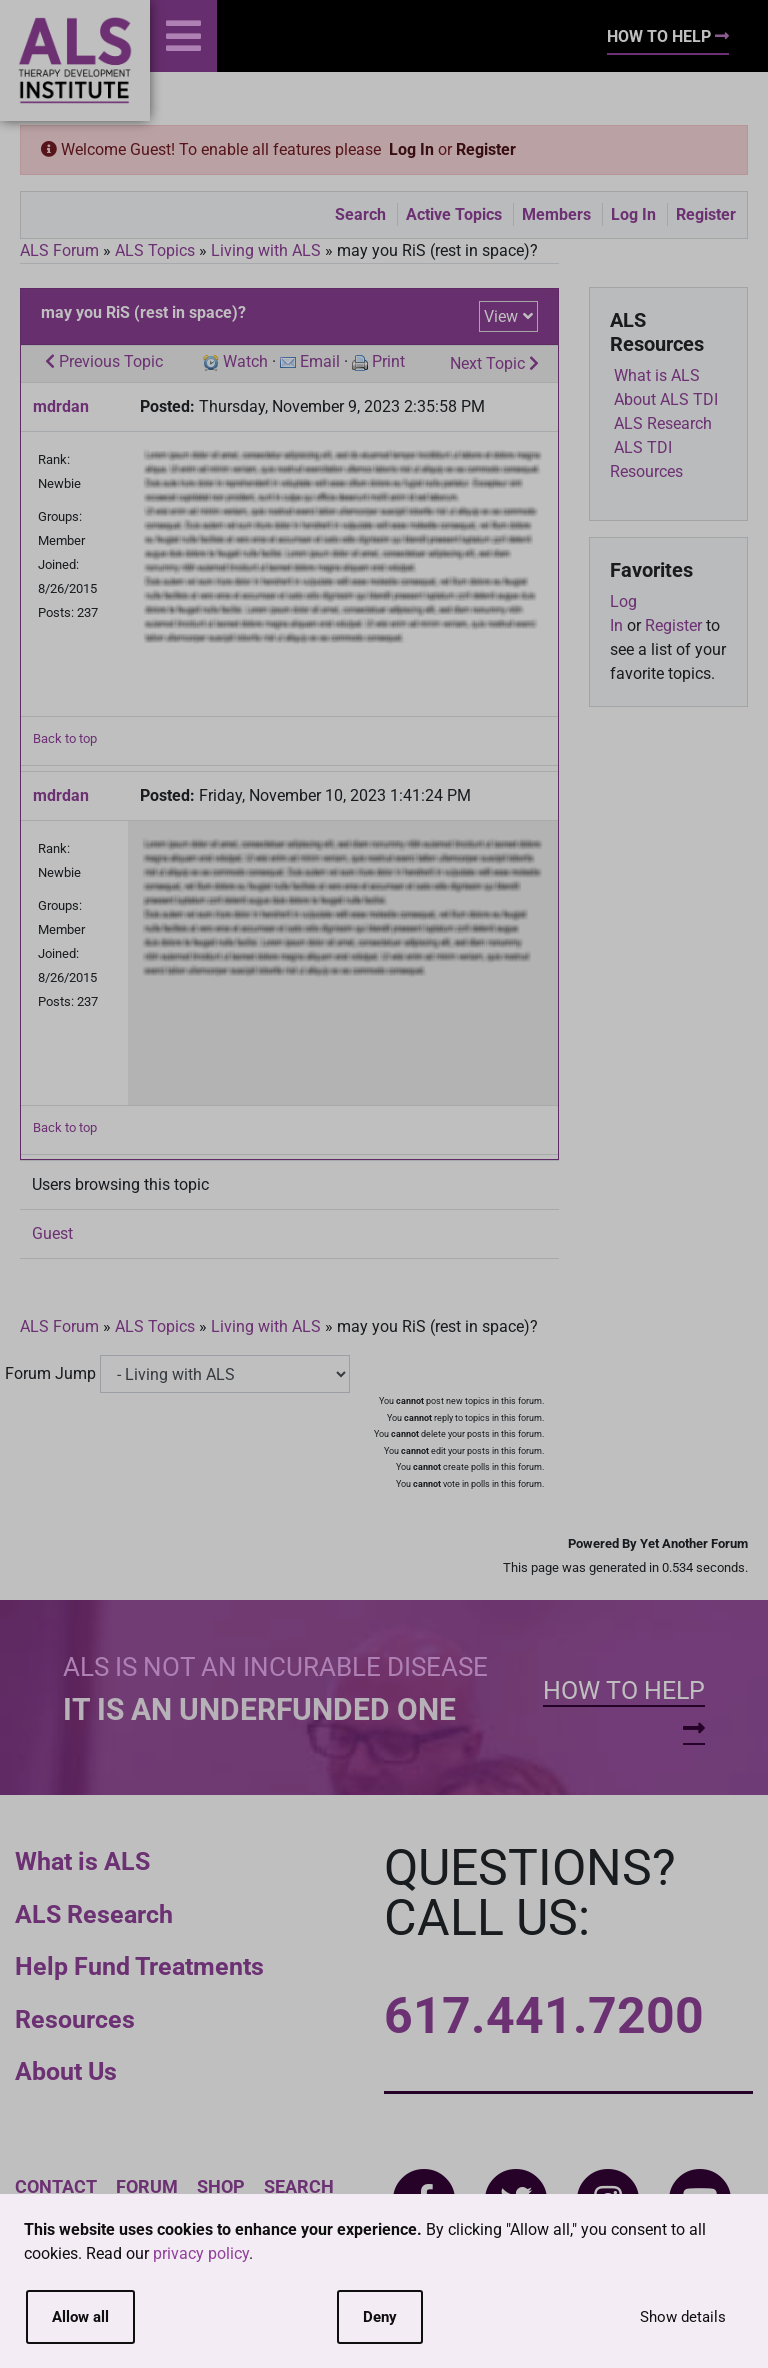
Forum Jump (50, 1373)
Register (486, 149)
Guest (52, 1233)
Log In (411, 149)
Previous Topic (104, 361)
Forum (147, 2186)
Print (388, 361)
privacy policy (201, 2253)
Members (556, 214)
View (501, 316)
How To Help (668, 36)
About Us (66, 2071)
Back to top (65, 738)
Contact (56, 2186)
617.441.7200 (544, 2016)
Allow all (80, 2317)
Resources (75, 2019)
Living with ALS (266, 250)
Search (360, 214)
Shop (221, 2186)
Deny (380, 2317)
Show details (683, 2317)
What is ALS (82, 1861)
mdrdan (61, 406)
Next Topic (494, 363)
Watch (245, 361)
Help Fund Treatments (139, 1966)
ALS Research (94, 1914)
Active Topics (454, 214)
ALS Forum (61, 250)
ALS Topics (155, 250)
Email (320, 361)
